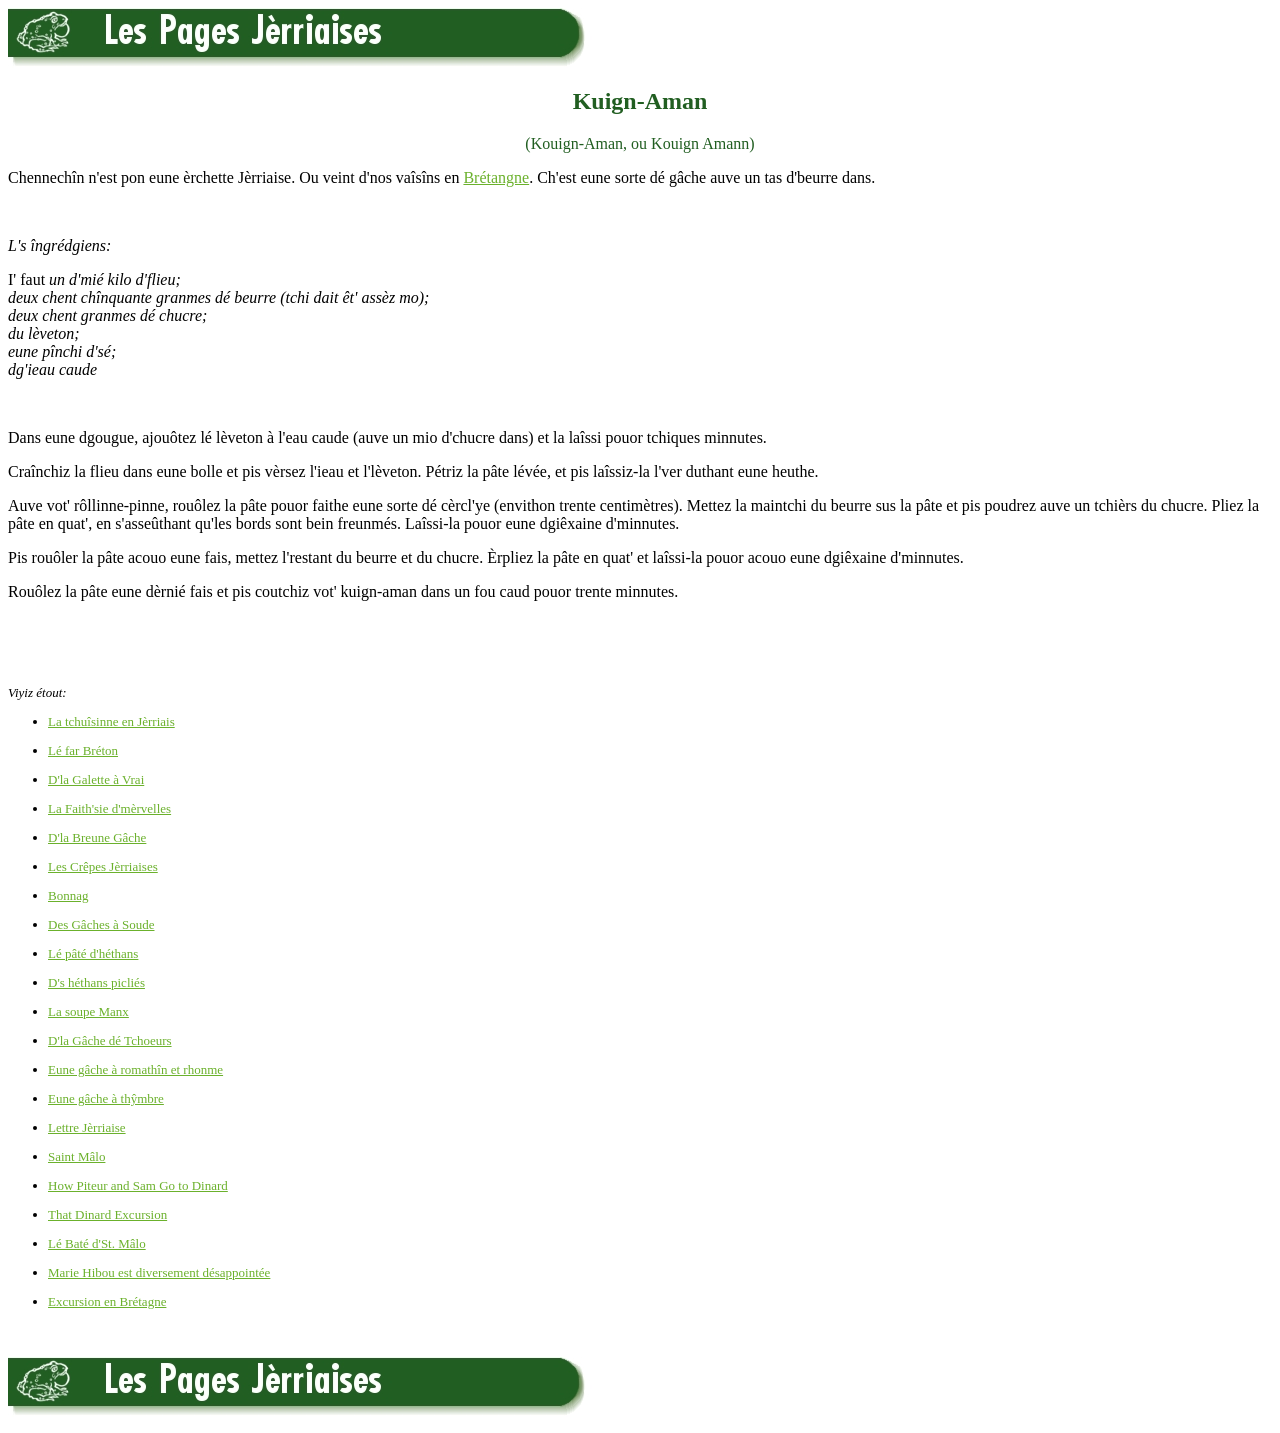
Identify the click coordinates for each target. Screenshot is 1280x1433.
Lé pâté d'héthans (93, 953)
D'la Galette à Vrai (96, 779)
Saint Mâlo (76, 1156)
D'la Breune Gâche (97, 837)
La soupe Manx (88, 1011)
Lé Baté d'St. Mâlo (97, 1243)
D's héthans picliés (96, 982)
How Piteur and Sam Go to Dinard (138, 1185)
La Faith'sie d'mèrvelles (109, 808)
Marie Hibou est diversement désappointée (159, 1272)
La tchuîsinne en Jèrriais (111, 721)
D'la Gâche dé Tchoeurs (110, 1040)
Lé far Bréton (83, 750)
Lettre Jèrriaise (87, 1127)
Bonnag (68, 895)
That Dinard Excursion (107, 1214)
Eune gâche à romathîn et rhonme (135, 1069)
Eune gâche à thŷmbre (106, 1098)
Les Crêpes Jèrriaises (103, 866)
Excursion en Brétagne (107, 1301)
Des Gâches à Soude (101, 924)
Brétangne (496, 177)
